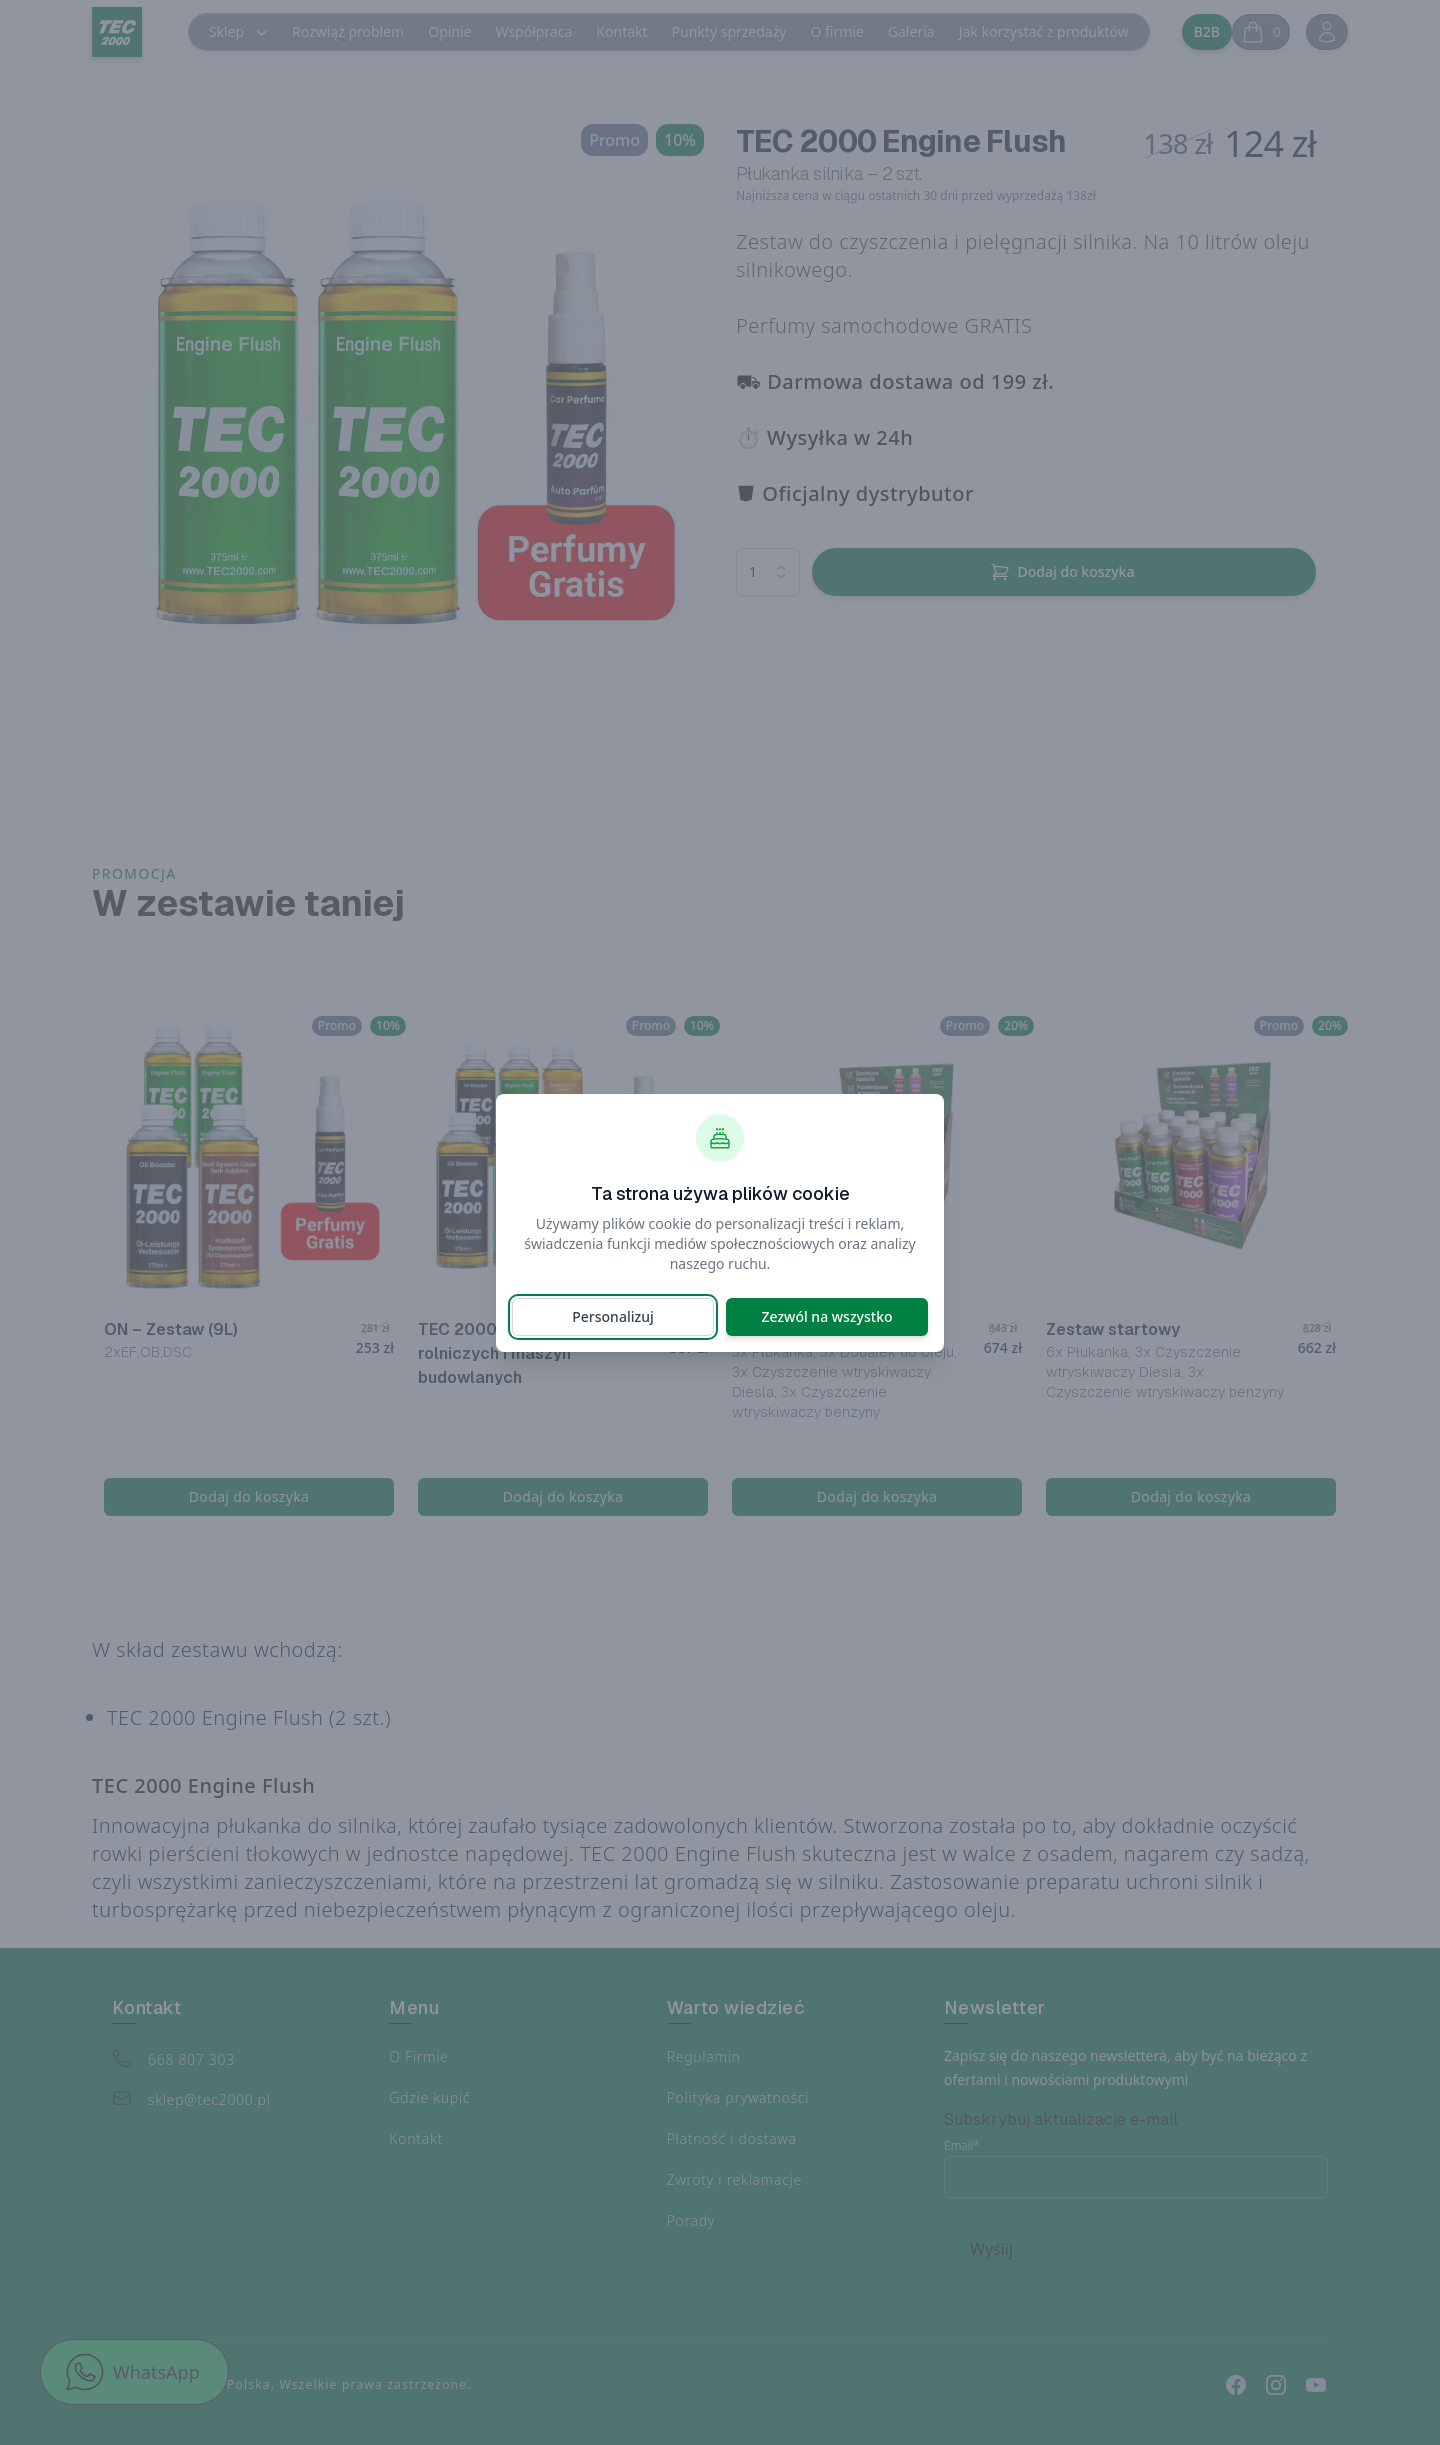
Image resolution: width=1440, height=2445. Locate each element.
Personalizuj (612, 1316)
